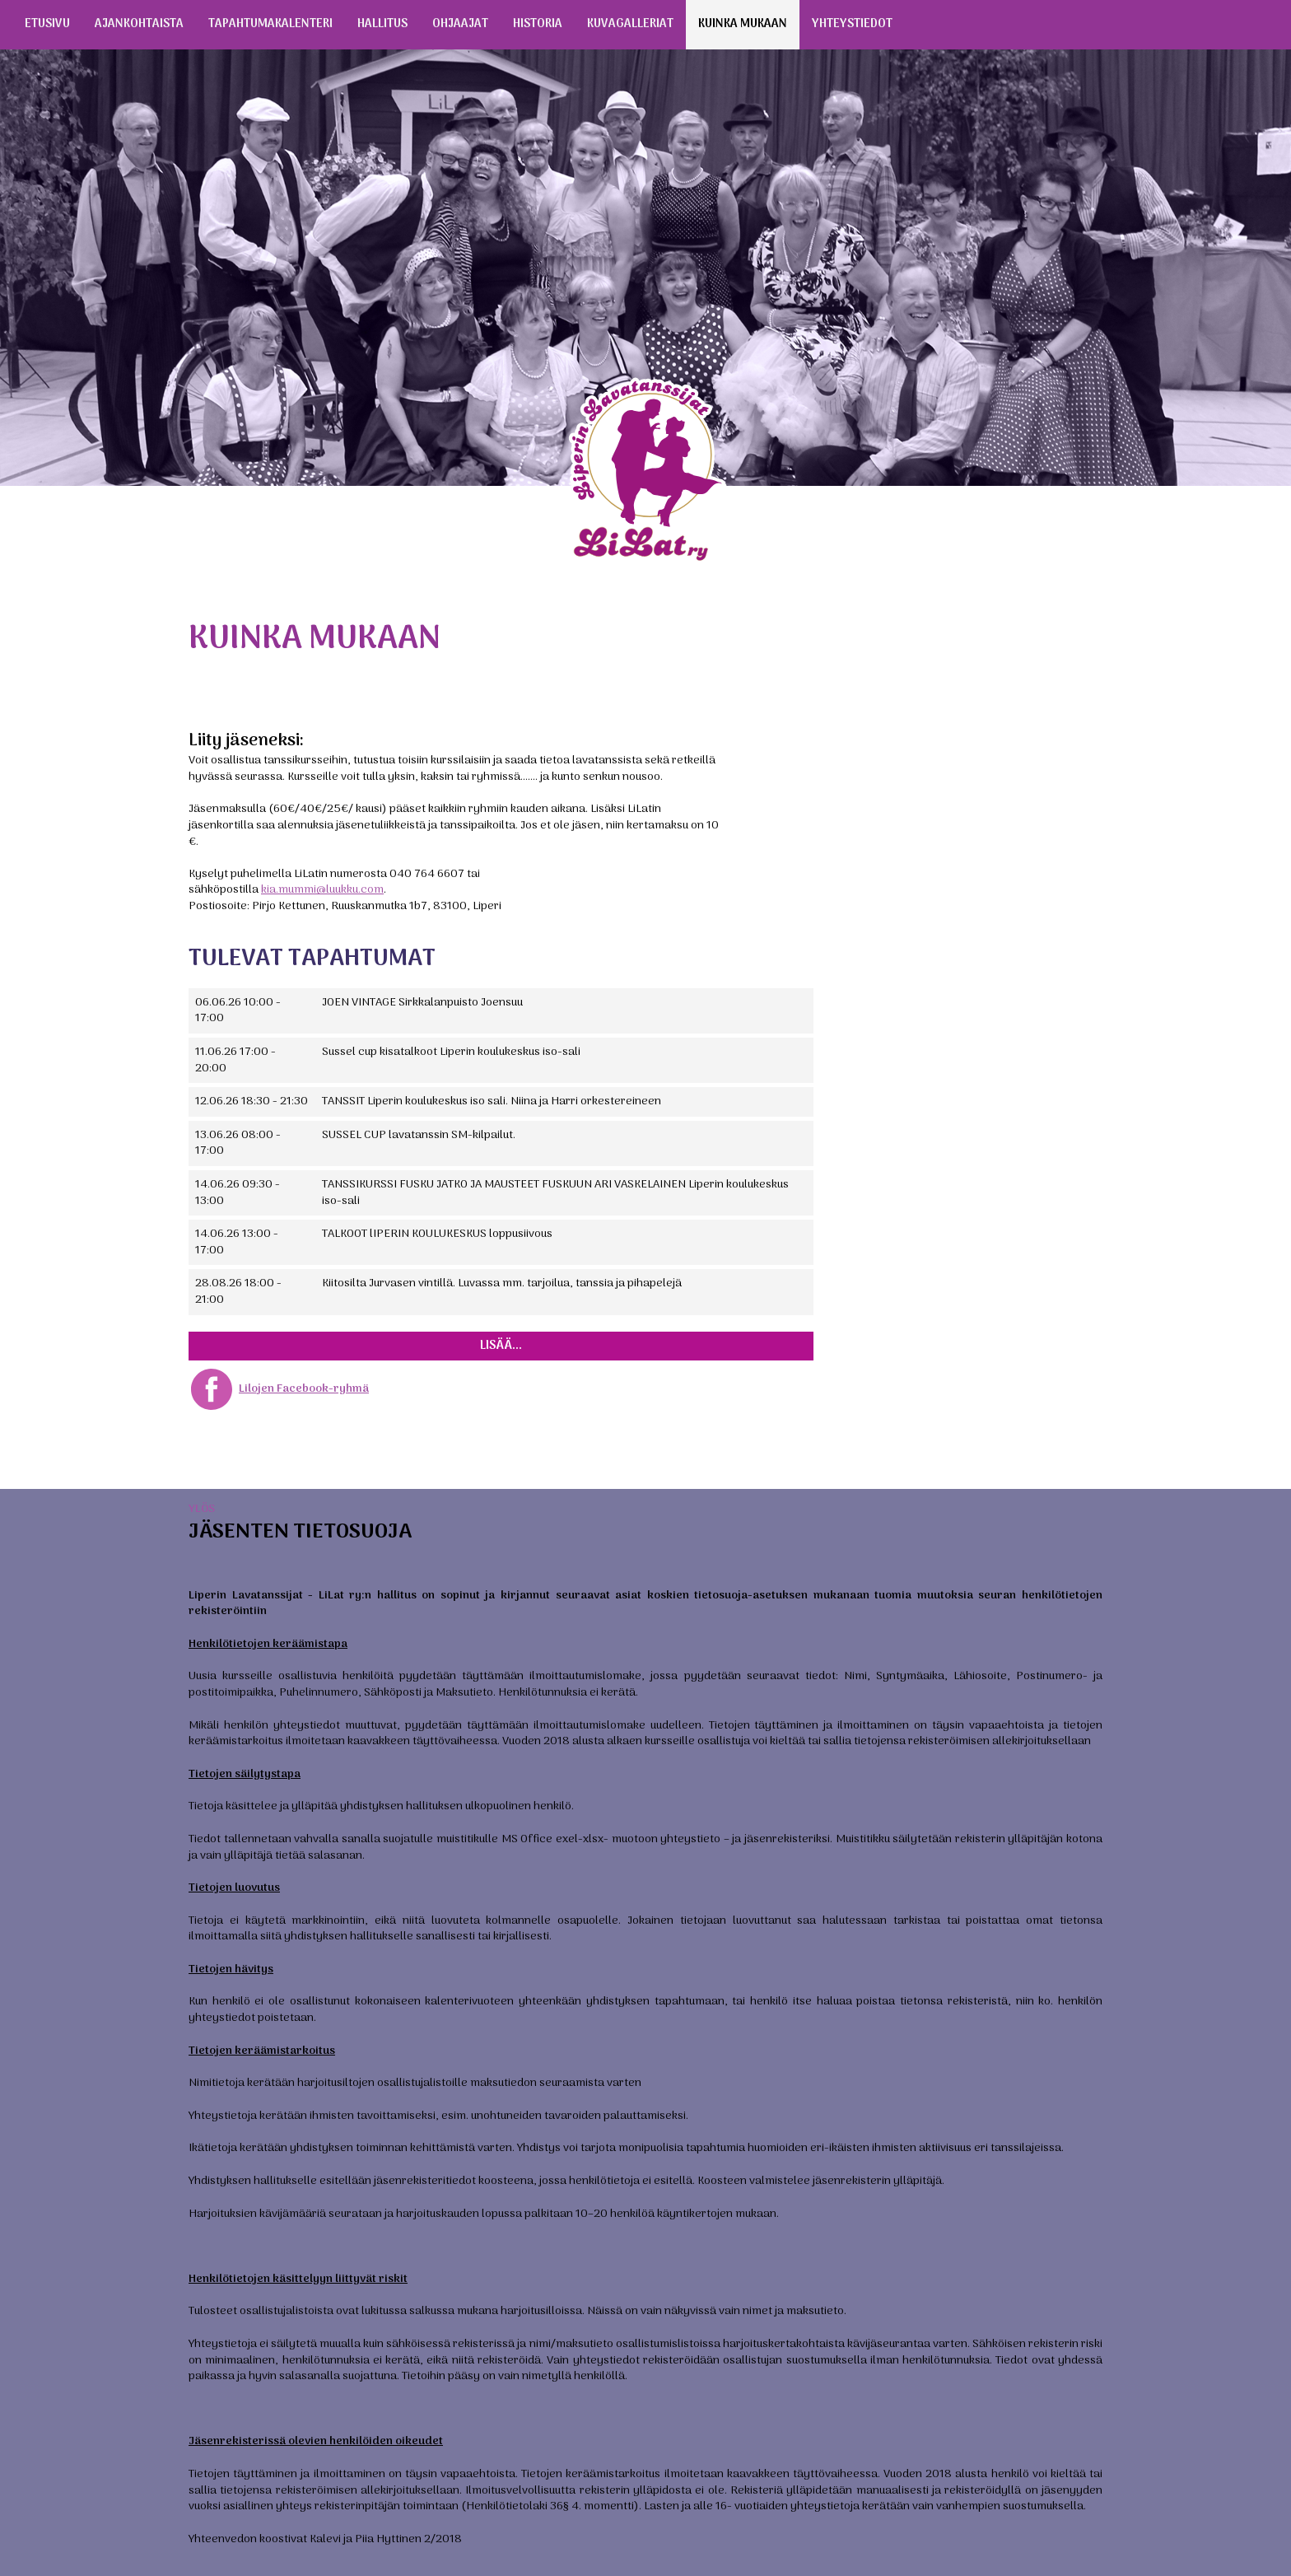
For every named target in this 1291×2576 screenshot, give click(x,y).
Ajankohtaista (139, 24)
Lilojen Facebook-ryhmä (304, 1388)
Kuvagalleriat (630, 24)
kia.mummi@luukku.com (322, 889)
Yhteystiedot (852, 24)
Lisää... (501, 1346)
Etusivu (47, 24)
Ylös (202, 1509)
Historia (537, 24)
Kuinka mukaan (742, 24)
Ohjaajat (460, 24)
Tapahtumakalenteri (270, 24)
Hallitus (382, 24)
